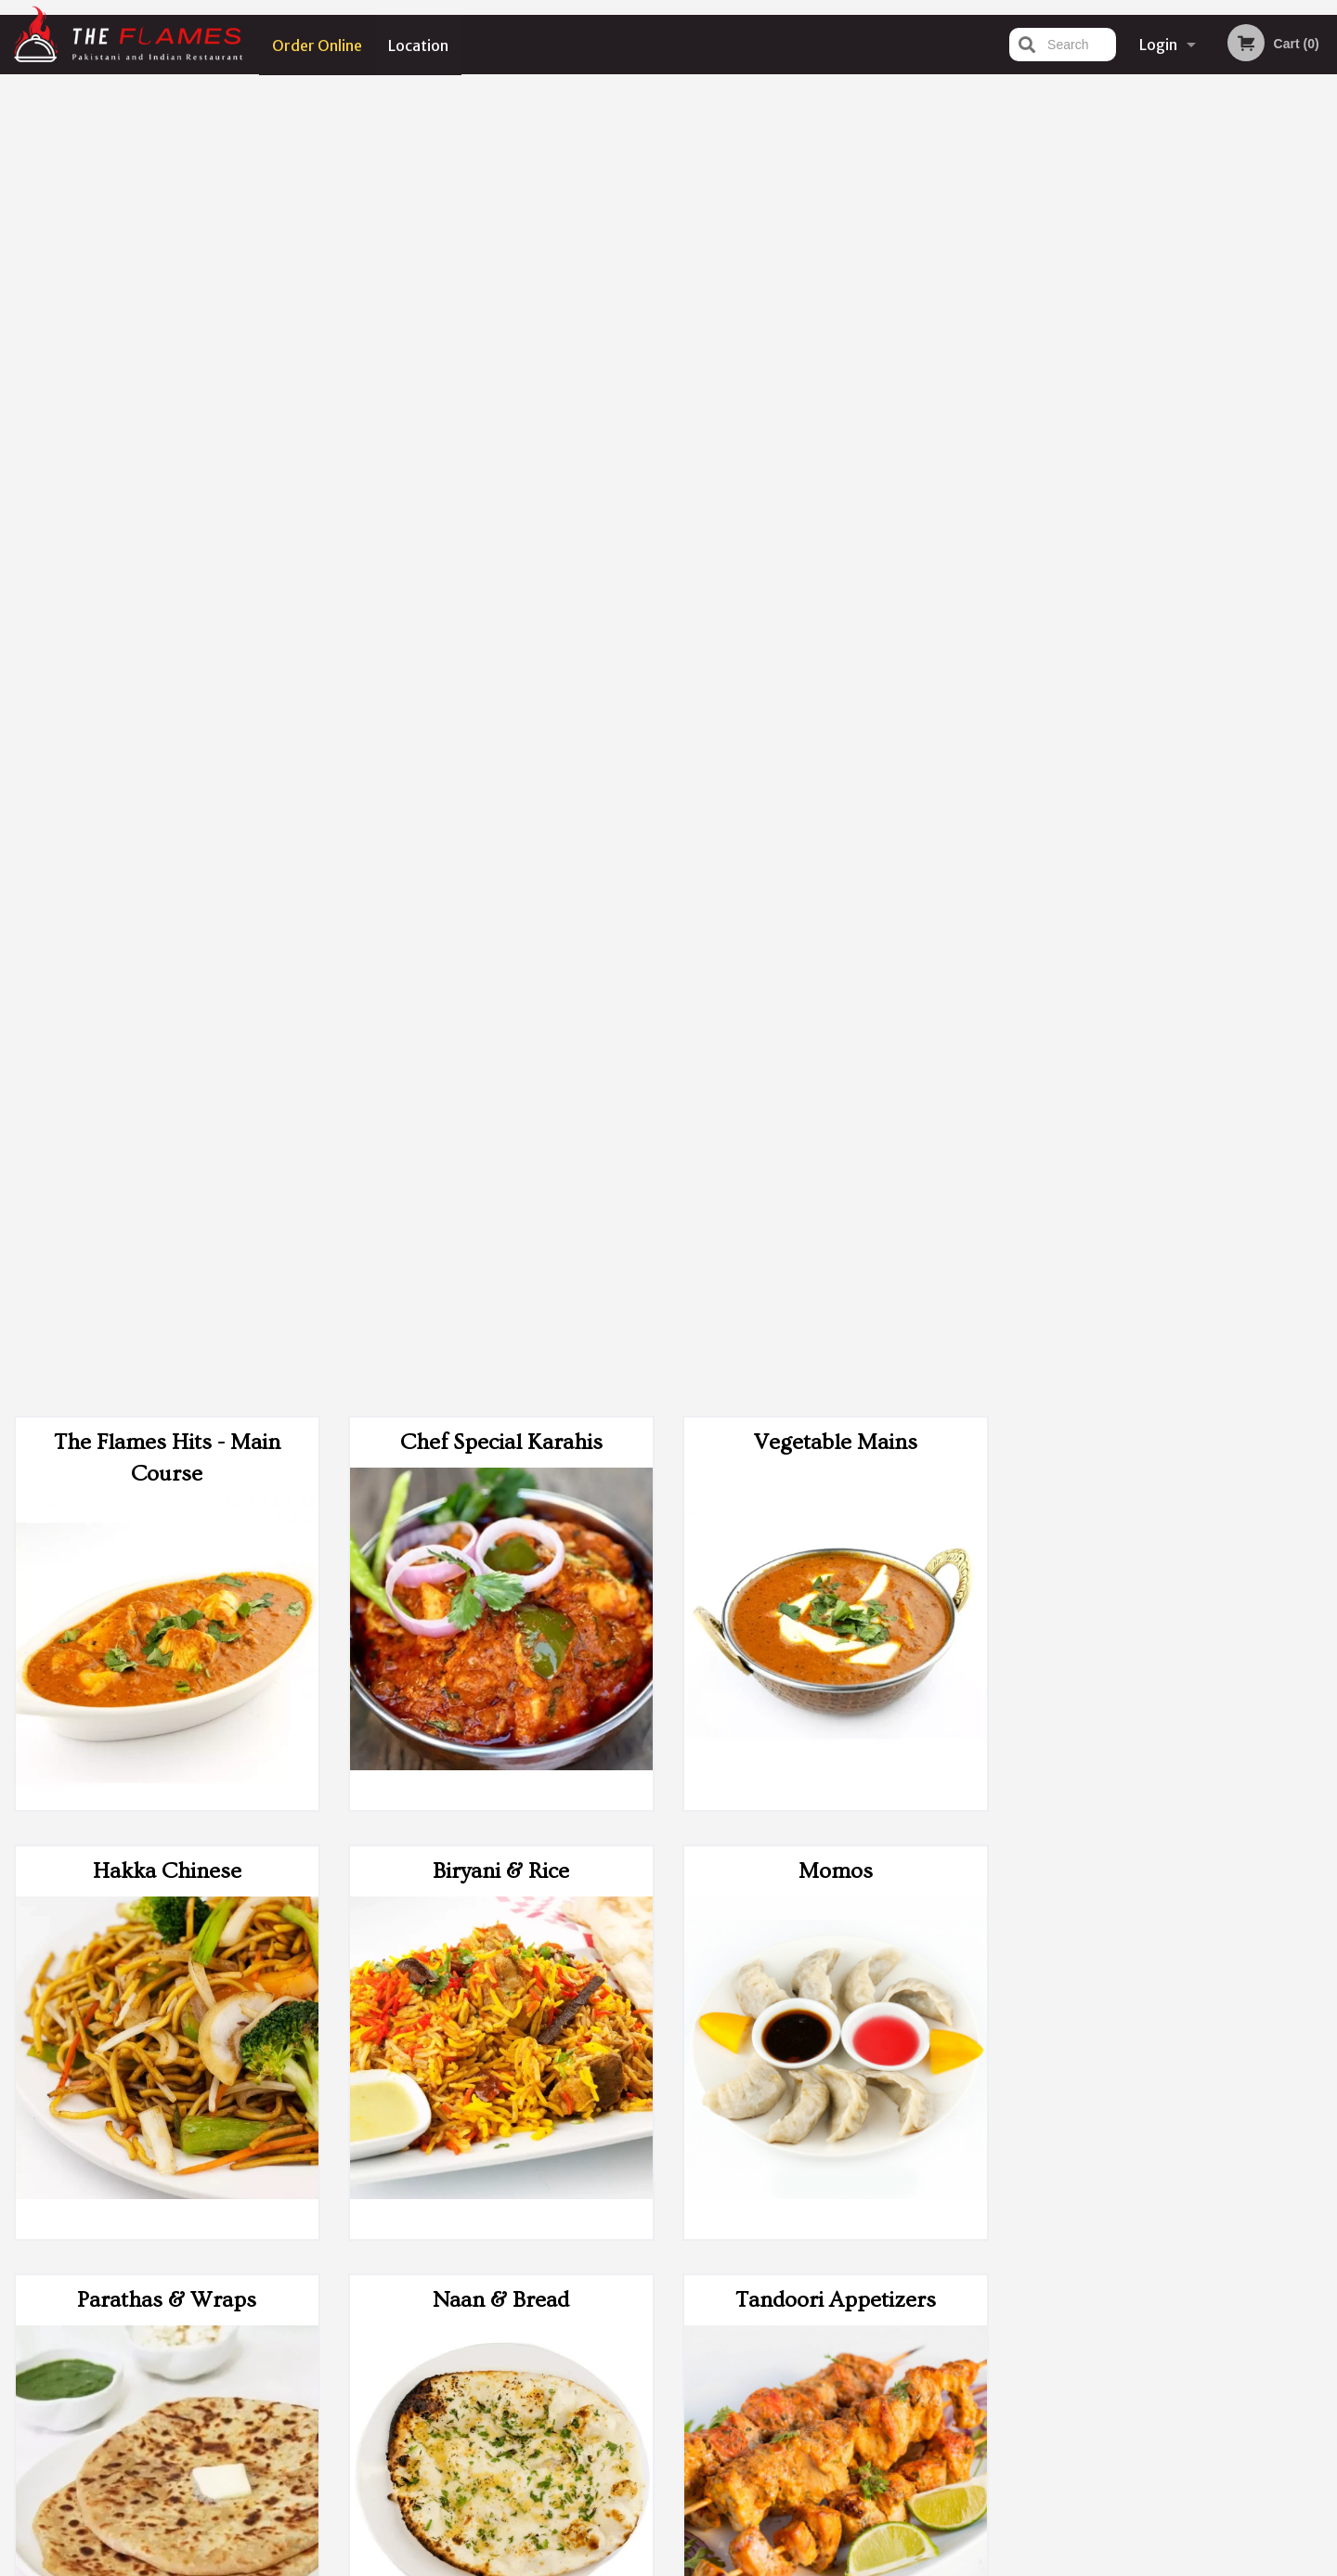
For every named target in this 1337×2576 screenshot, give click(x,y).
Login (1158, 44)
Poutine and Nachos (167, 1415)
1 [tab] (1101, 520)
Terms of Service (699, 2563)
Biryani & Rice (501, 557)
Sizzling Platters (166, 1844)
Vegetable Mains (835, 128)
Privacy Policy (796, 2374)
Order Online (317, 44)
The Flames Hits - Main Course (167, 144)
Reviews (781, 2329)
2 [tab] (1129, 520)
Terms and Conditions (817, 2352)
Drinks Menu (836, 1844)
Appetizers (501, 1415)
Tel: (971, 2374)
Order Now (1170, 115)
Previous (1017, 400)
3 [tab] (1157, 520)
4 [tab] (1184, 520)
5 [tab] (1212, 520)
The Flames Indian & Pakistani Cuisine (368, 2305)
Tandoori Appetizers (835, 986)
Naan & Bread (501, 986)
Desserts (501, 1844)
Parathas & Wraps (166, 986)
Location (419, 44)
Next (1323, 400)
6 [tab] (1240, 520)
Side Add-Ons (836, 1415)
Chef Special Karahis (501, 128)
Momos (835, 557)
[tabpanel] (1170, 400)
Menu (620, 2329)
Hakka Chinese (167, 557)
